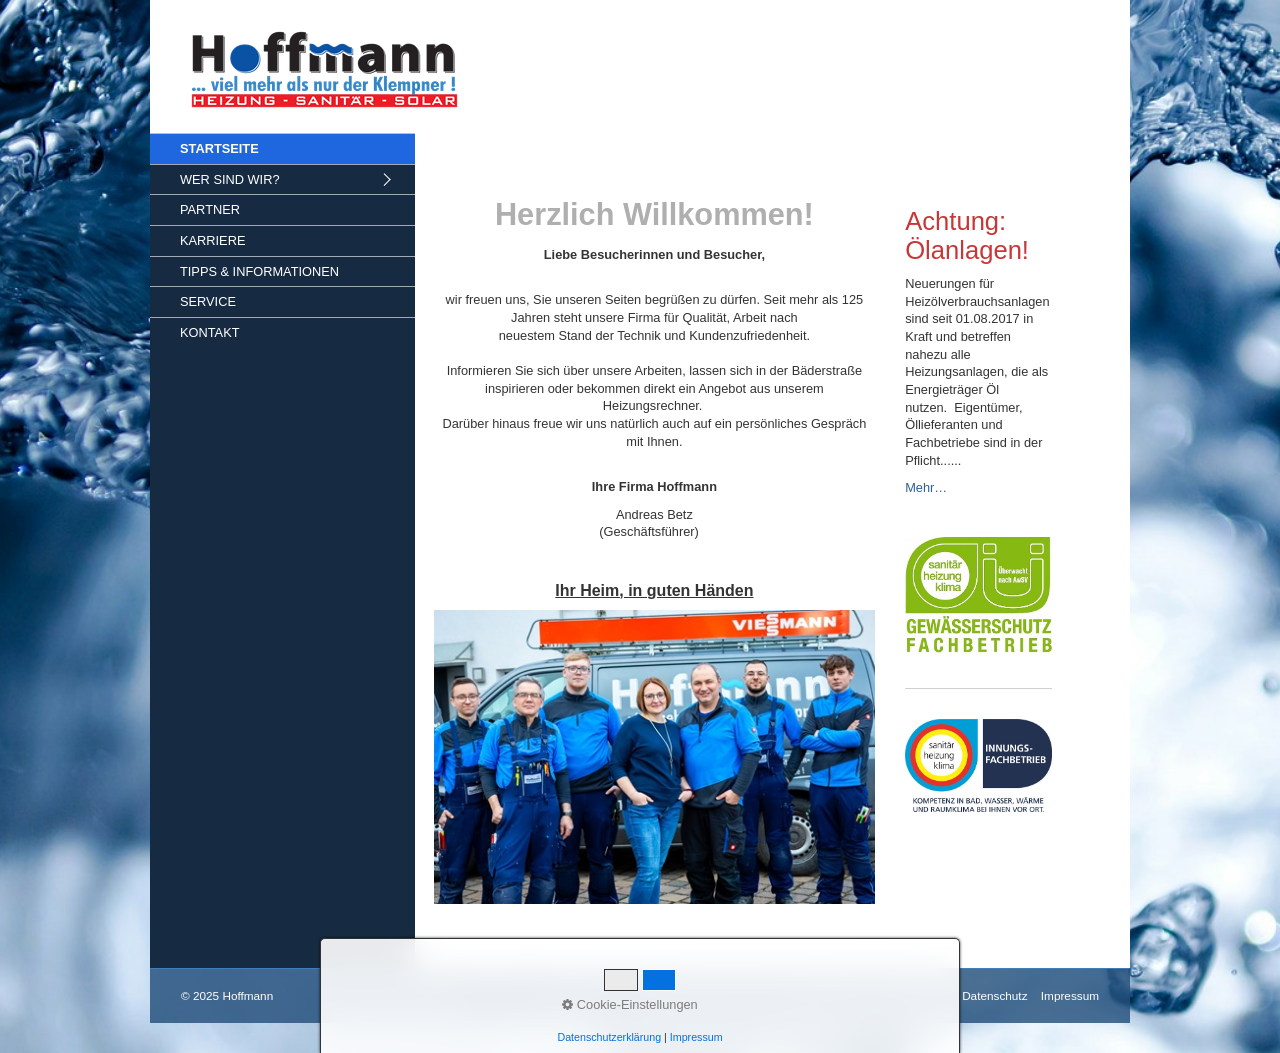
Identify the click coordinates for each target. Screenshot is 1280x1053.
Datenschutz (994, 995)
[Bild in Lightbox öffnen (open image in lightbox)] (655, 757)
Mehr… (926, 487)
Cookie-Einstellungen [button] (630, 1004)
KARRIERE (212, 240)
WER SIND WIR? (230, 179)
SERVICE (208, 301)
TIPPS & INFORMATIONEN (259, 271)
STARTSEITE (219, 148)
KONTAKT (210, 332)
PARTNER (210, 209)
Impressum (1070, 995)
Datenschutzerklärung (609, 1037)
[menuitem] (282, 148)
